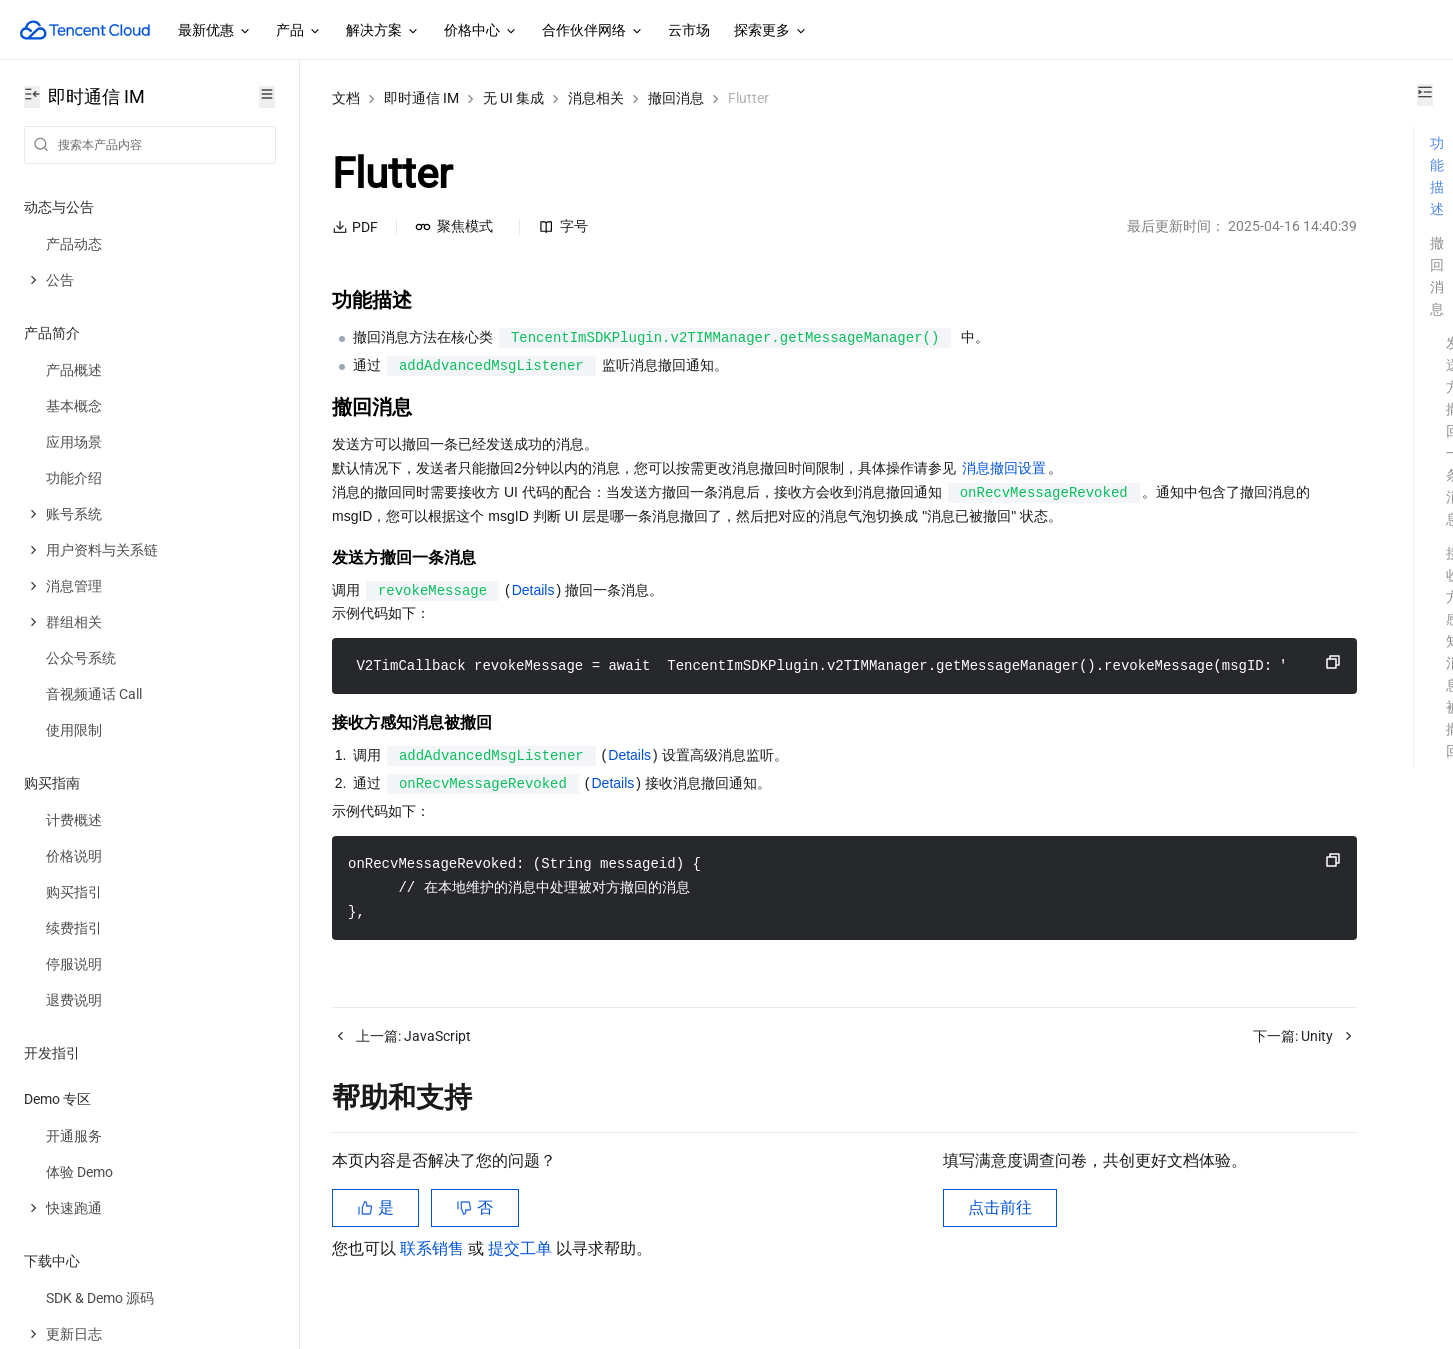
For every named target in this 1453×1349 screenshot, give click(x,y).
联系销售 (434, 1272)
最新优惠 (215, 31)
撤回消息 (676, 98)
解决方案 (383, 31)
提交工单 (522, 1272)
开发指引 (52, 1053)
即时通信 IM (421, 98)
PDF (355, 227)
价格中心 (481, 31)
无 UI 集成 (513, 98)
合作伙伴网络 (593, 31)
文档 (346, 98)
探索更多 (771, 31)
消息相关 (596, 98)
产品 (299, 31)
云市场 (689, 30)
